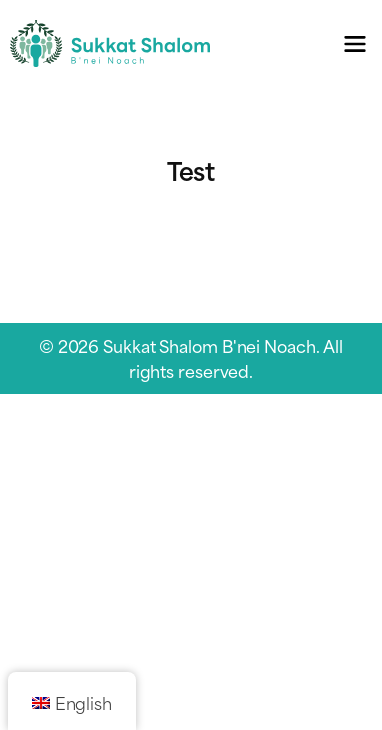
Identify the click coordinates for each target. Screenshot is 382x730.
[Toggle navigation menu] (354, 43)
